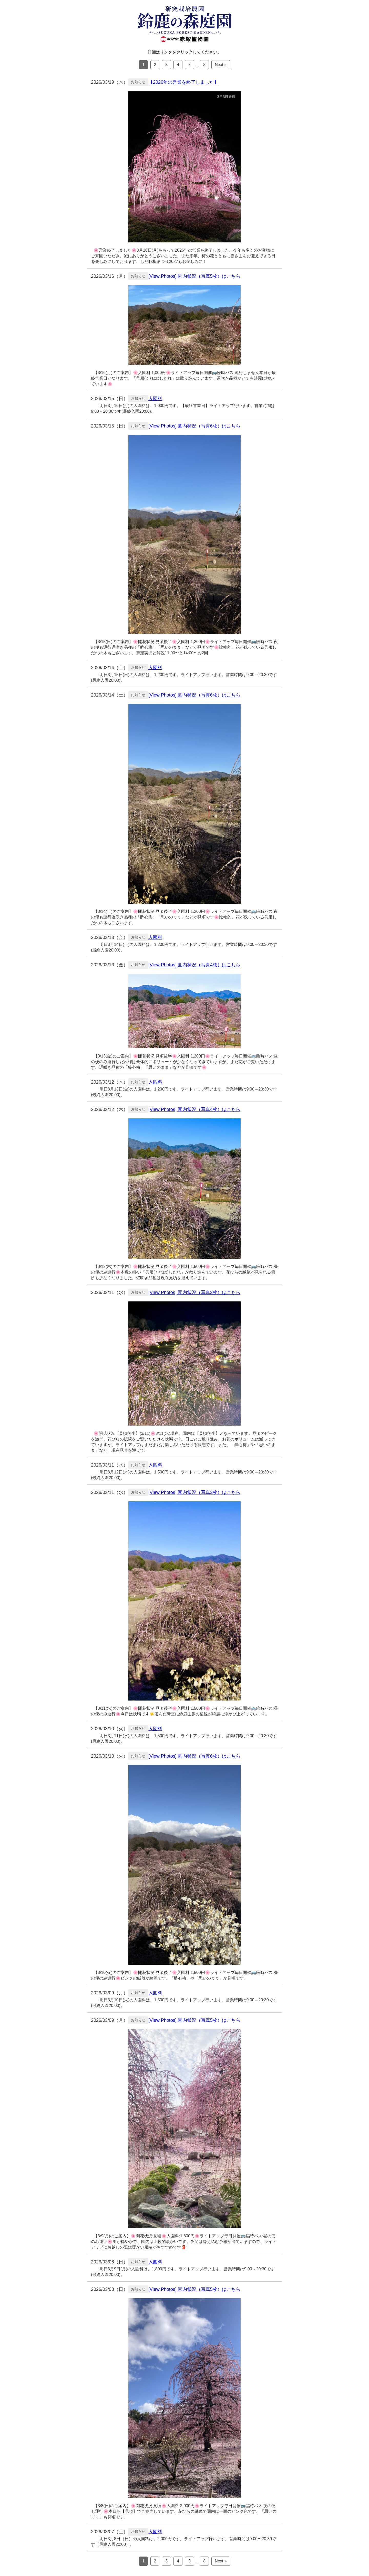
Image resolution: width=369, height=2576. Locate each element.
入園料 (155, 398)
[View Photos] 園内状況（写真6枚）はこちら (194, 426)
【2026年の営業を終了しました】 (183, 82)
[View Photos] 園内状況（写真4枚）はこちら (194, 964)
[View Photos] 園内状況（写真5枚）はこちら (194, 276)
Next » (221, 64)
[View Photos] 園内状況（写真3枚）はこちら (194, 1292)
